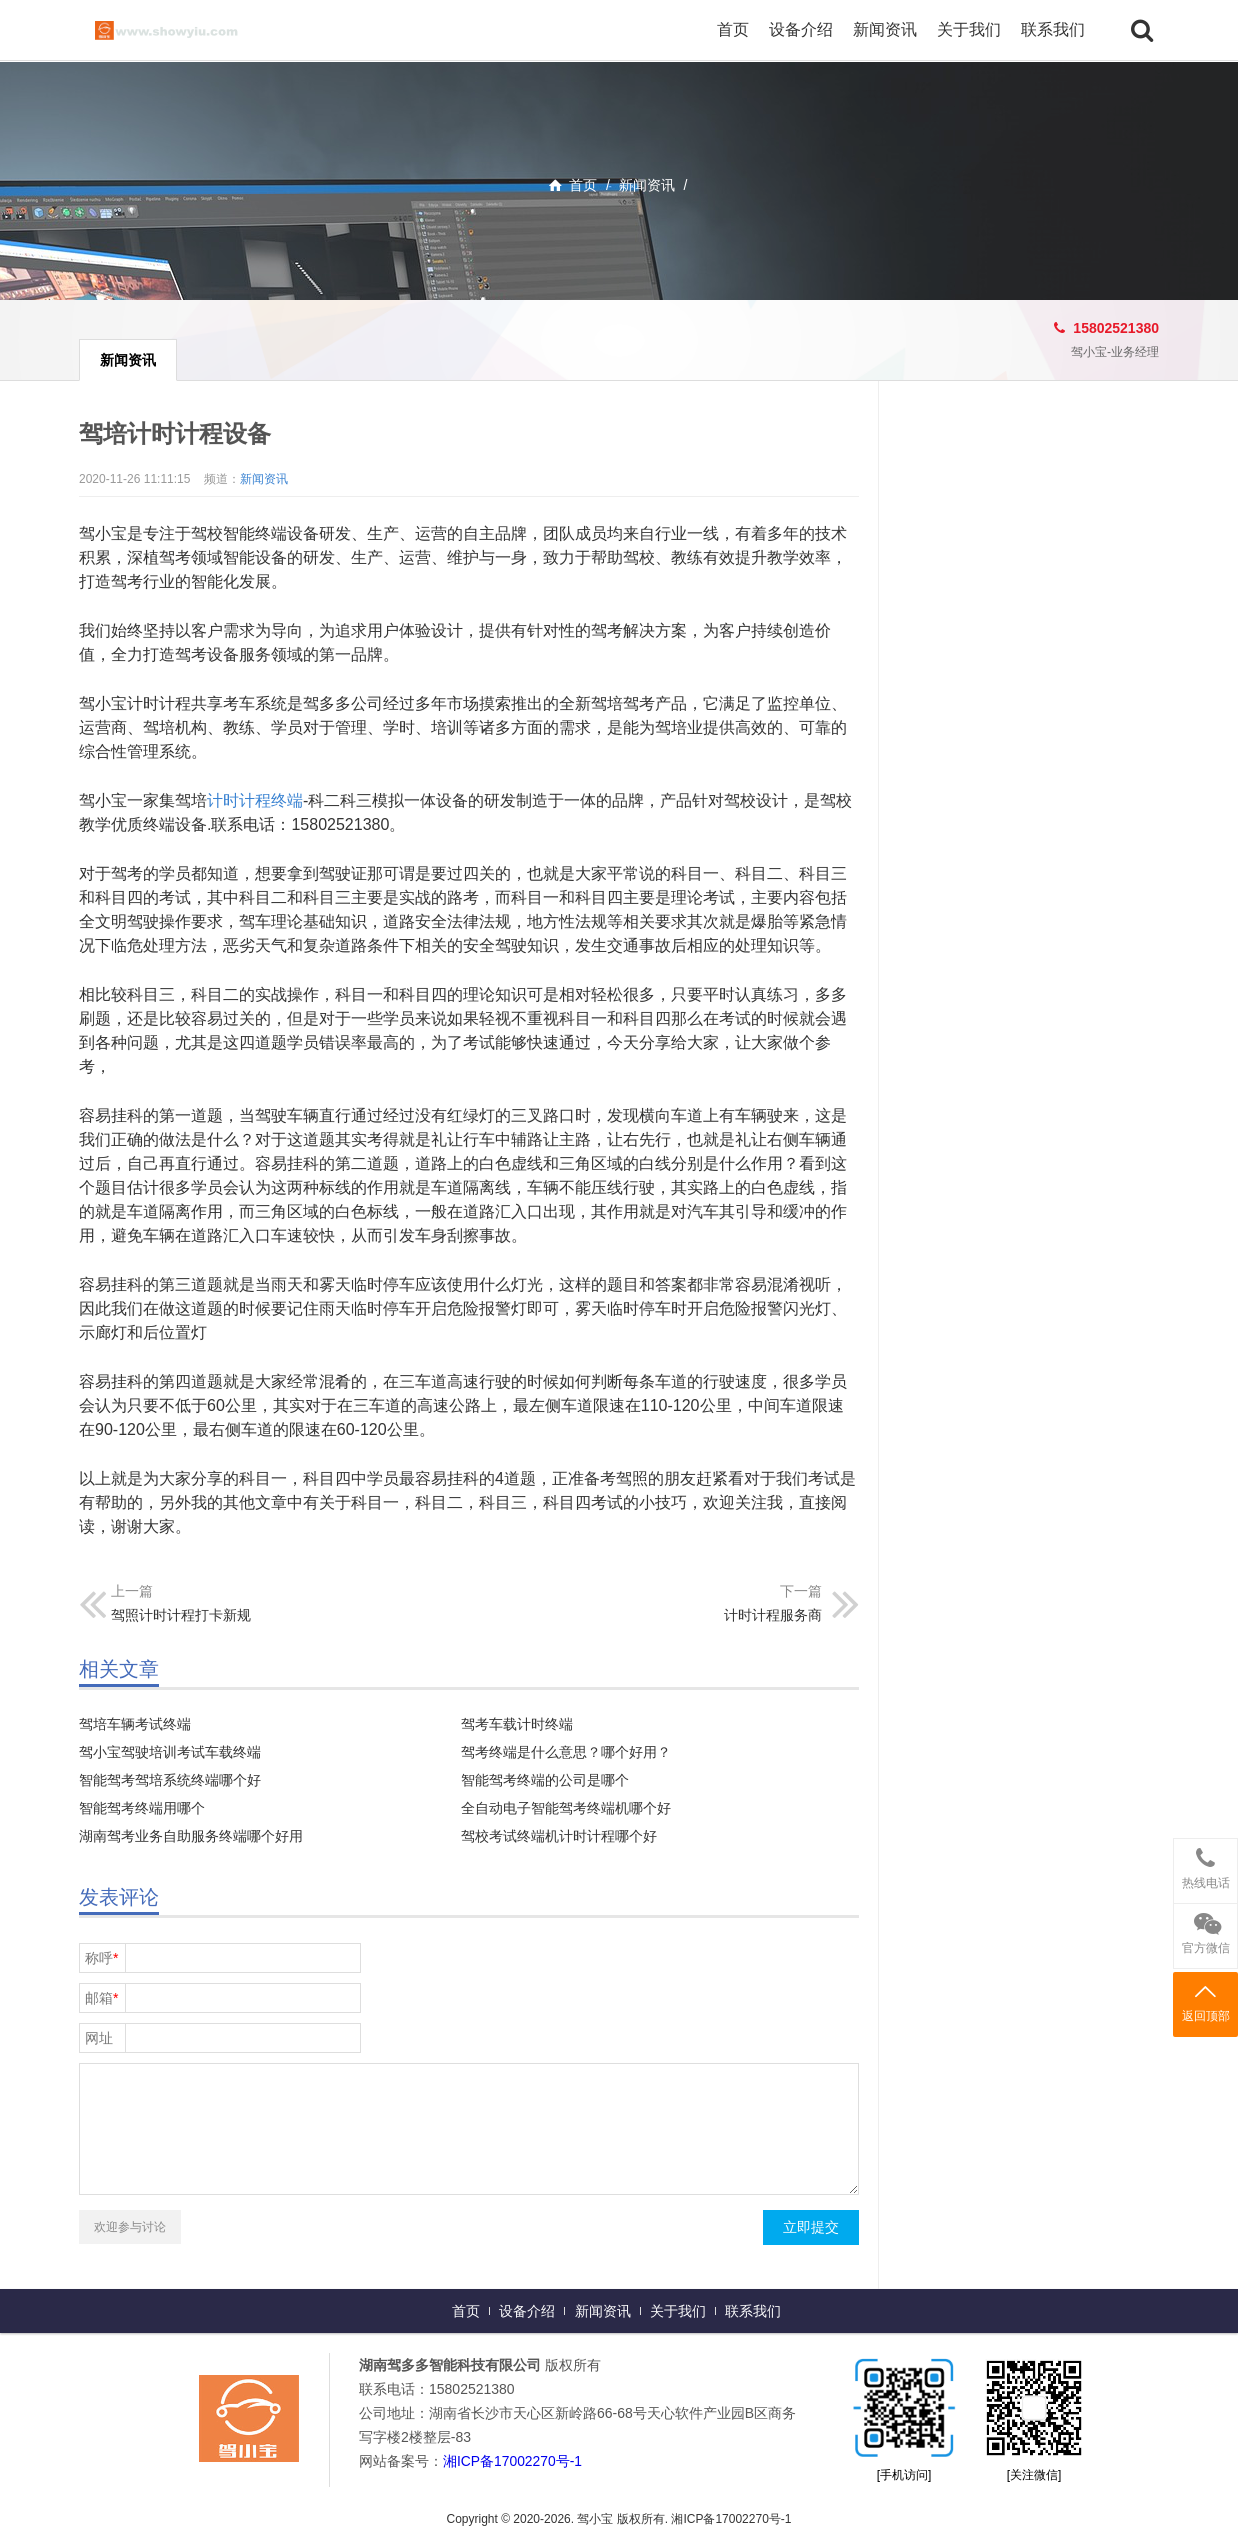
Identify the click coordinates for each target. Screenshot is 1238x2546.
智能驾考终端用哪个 (142, 1808)
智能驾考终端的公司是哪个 (545, 1780)
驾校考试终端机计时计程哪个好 (559, 1836)
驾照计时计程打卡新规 (181, 1615)
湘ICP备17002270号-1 (513, 2461)
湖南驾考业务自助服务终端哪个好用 (191, 1836)
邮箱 (101, 1998)
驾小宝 (189, 30)
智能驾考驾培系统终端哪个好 (170, 1780)
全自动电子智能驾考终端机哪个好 (566, 1808)
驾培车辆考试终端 (135, 1724)
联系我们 (1053, 29)
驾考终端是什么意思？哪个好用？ (566, 1752)
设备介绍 (801, 29)
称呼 (101, 1958)
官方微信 (1205, 1929)
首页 (733, 29)
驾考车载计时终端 (517, 1724)
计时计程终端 (255, 800)
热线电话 (1205, 1864)
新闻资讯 (885, 29)
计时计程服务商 (773, 1615)
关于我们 (969, 29)
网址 (99, 2038)
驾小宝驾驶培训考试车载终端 (170, 1752)
